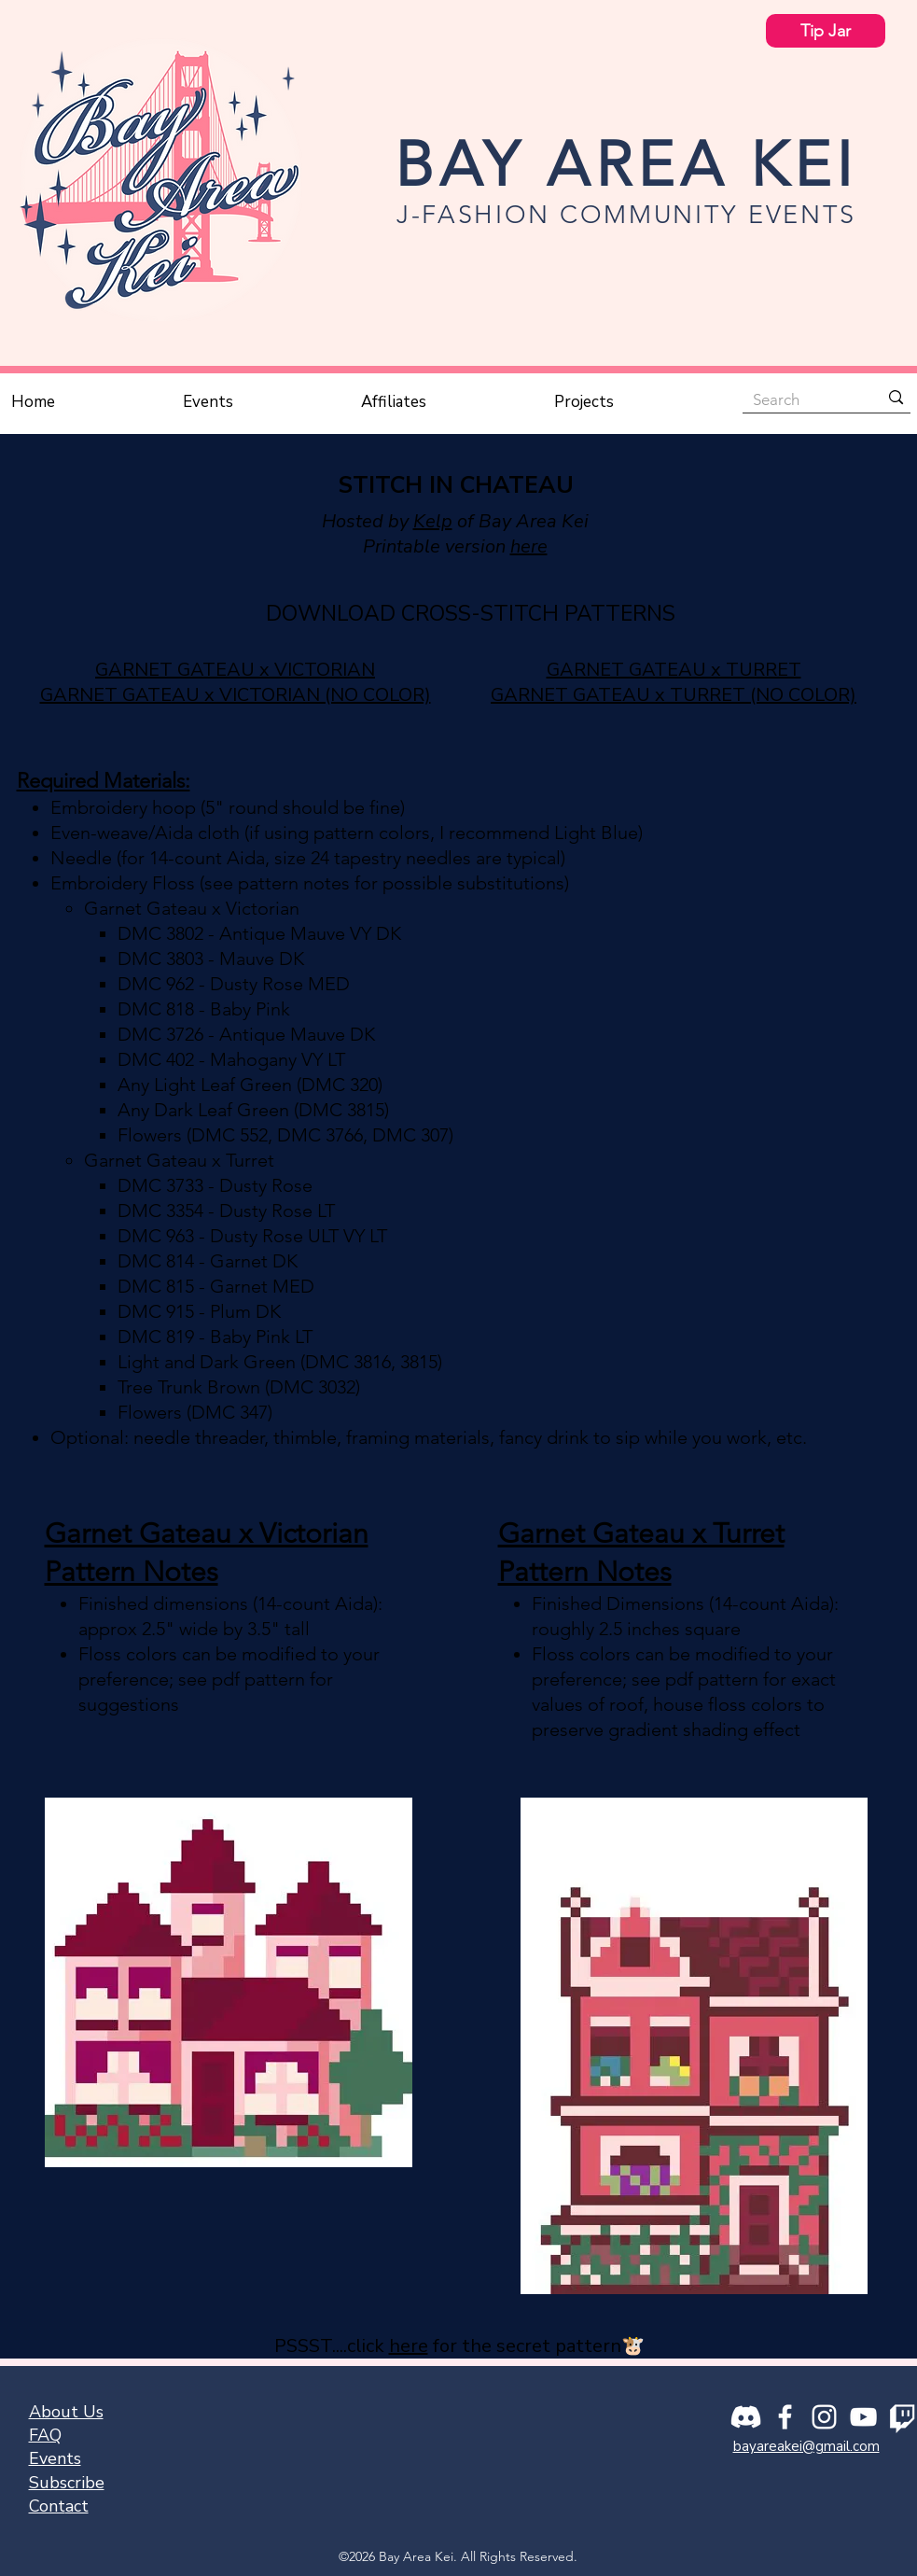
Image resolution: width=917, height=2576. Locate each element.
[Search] (802, 399)
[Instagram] (824, 2417)
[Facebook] (785, 2417)
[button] (263, 401)
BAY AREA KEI (626, 164)
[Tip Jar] (825, 31)
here (529, 546)
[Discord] (745, 2417)
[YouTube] (863, 2417)
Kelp (432, 521)
